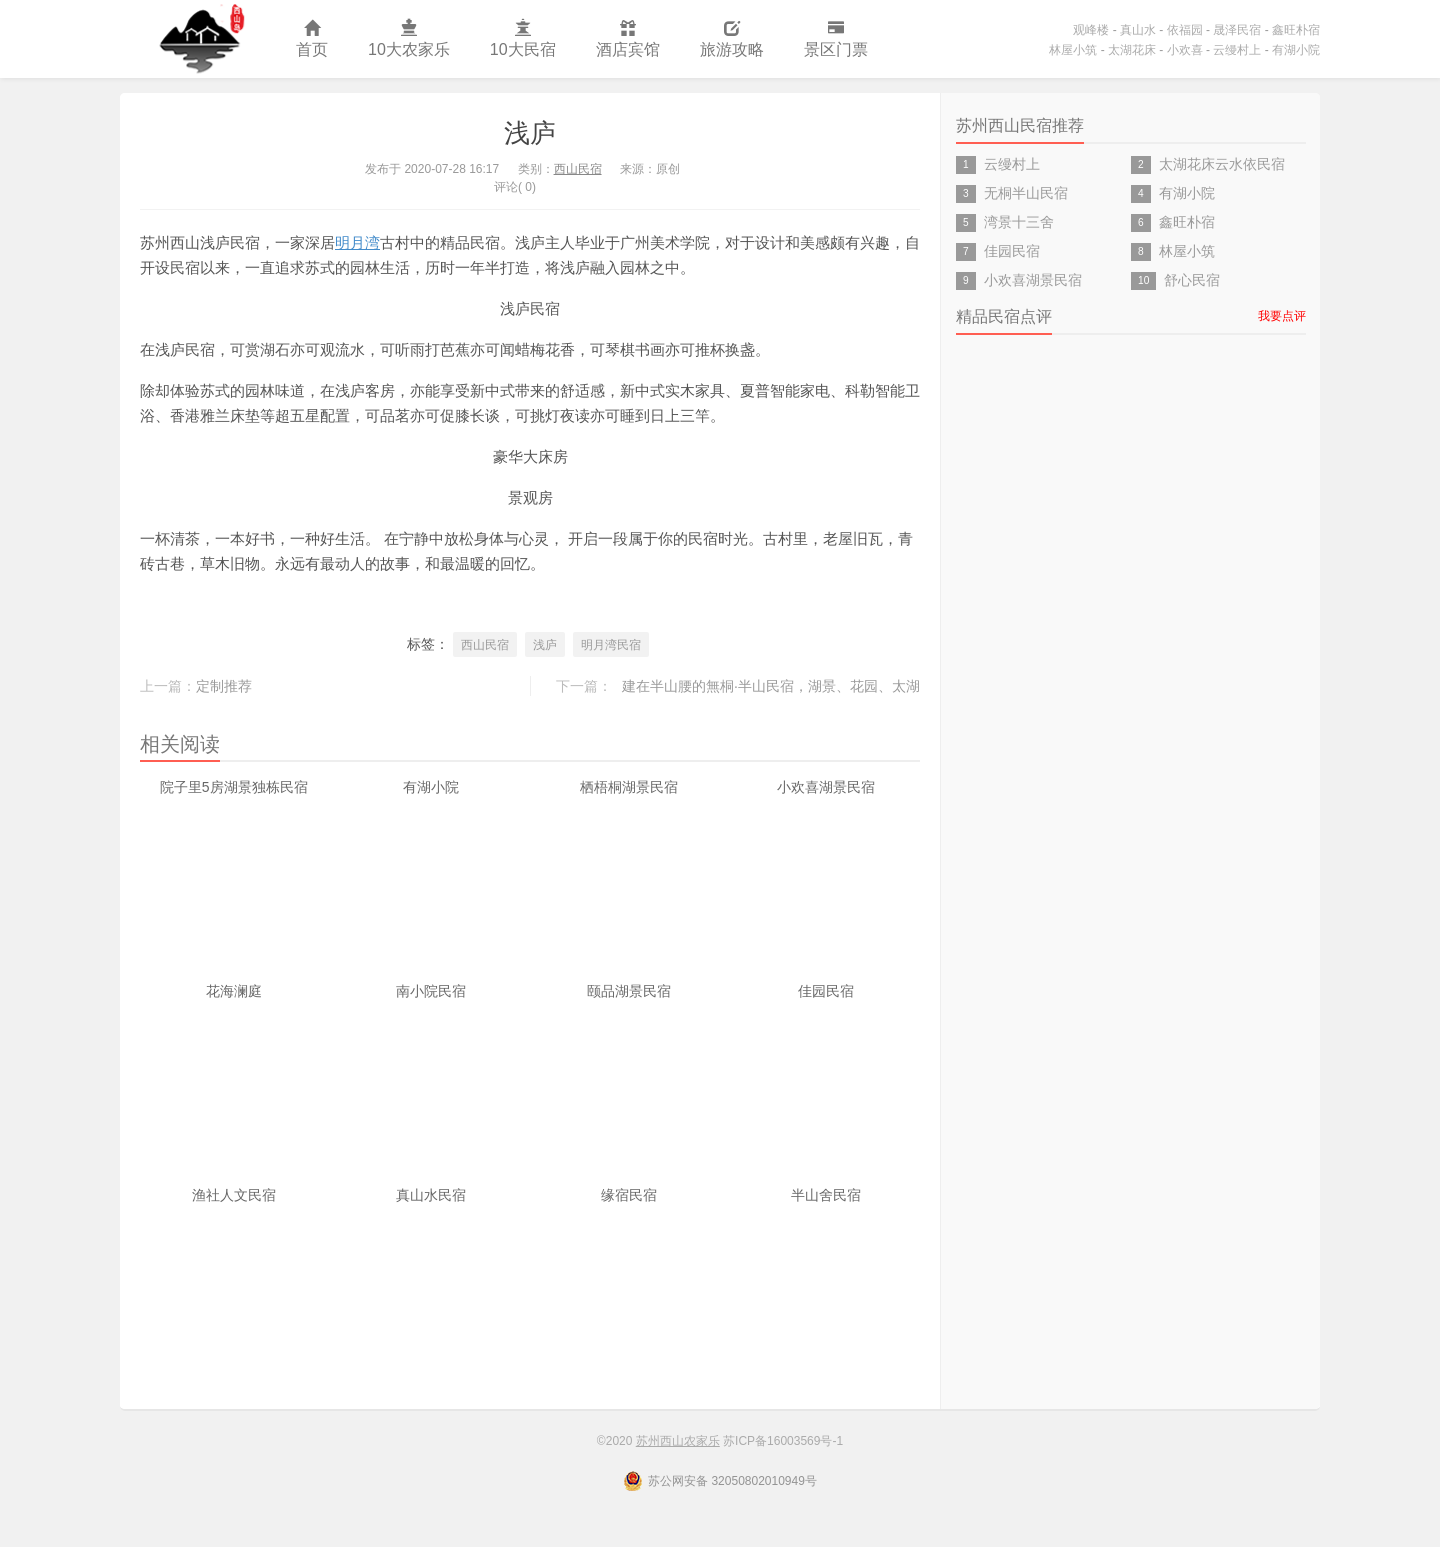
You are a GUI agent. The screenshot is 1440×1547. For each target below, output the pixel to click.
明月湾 (357, 242)
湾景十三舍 (1019, 222)
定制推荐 (224, 686)
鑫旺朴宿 (1296, 30)
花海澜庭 (234, 991)
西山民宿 (578, 169)
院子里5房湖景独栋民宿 (234, 787)
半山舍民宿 (826, 1195)
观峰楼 (1091, 30)
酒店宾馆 (628, 39)
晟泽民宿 (1237, 30)
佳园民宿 (826, 991)
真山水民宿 (431, 1195)
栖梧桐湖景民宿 (629, 787)
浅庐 (530, 133)
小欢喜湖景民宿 (826, 787)
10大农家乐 (409, 39)
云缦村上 (1237, 50)
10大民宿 (523, 39)
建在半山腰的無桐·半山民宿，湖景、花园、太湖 (771, 686)
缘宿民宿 (629, 1195)
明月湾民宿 (611, 645)
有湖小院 (1296, 50)
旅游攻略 (732, 39)
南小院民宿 (431, 991)
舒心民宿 (1192, 280)
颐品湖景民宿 (629, 991)
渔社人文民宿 (234, 1195)
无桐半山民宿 (1026, 193)
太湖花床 (1132, 50)
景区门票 (836, 39)
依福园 (1185, 30)
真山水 (1138, 30)
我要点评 (1282, 316)
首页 (312, 39)
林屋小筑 (1073, 50)
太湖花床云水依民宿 (1222, 164)
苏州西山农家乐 (198, 39)
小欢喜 (1185, 50)
